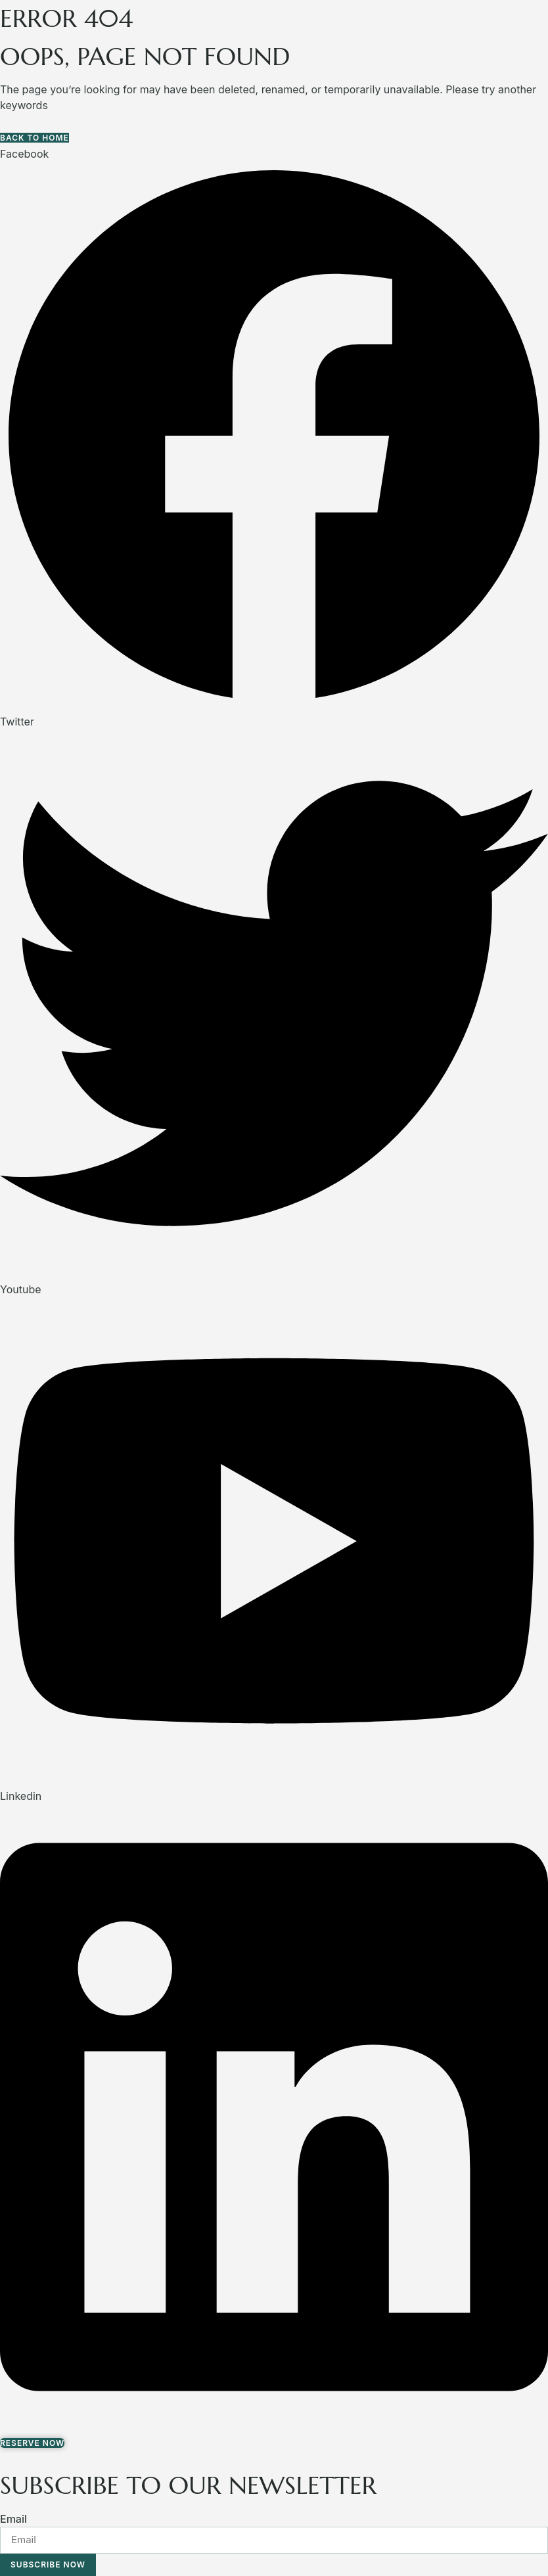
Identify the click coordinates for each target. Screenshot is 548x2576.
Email (13, 2518)
